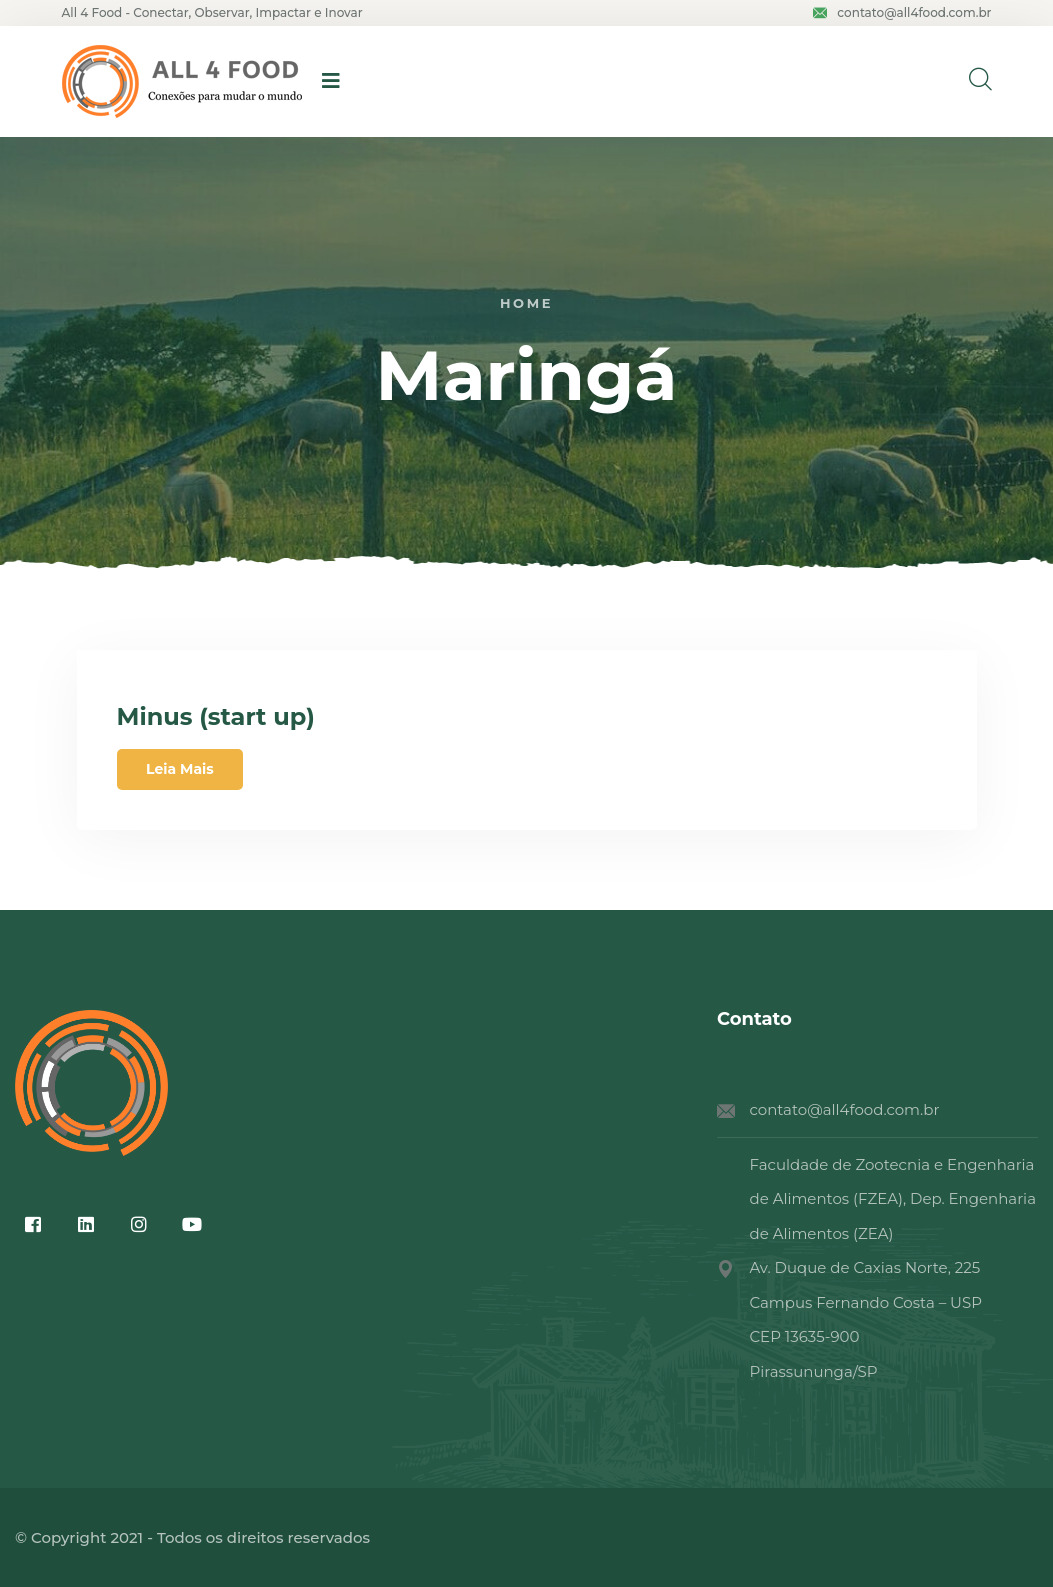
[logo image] (182, 81)
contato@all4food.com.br (902, 12)
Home (526, 303)
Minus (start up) (216, 716)
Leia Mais (180, 769)
